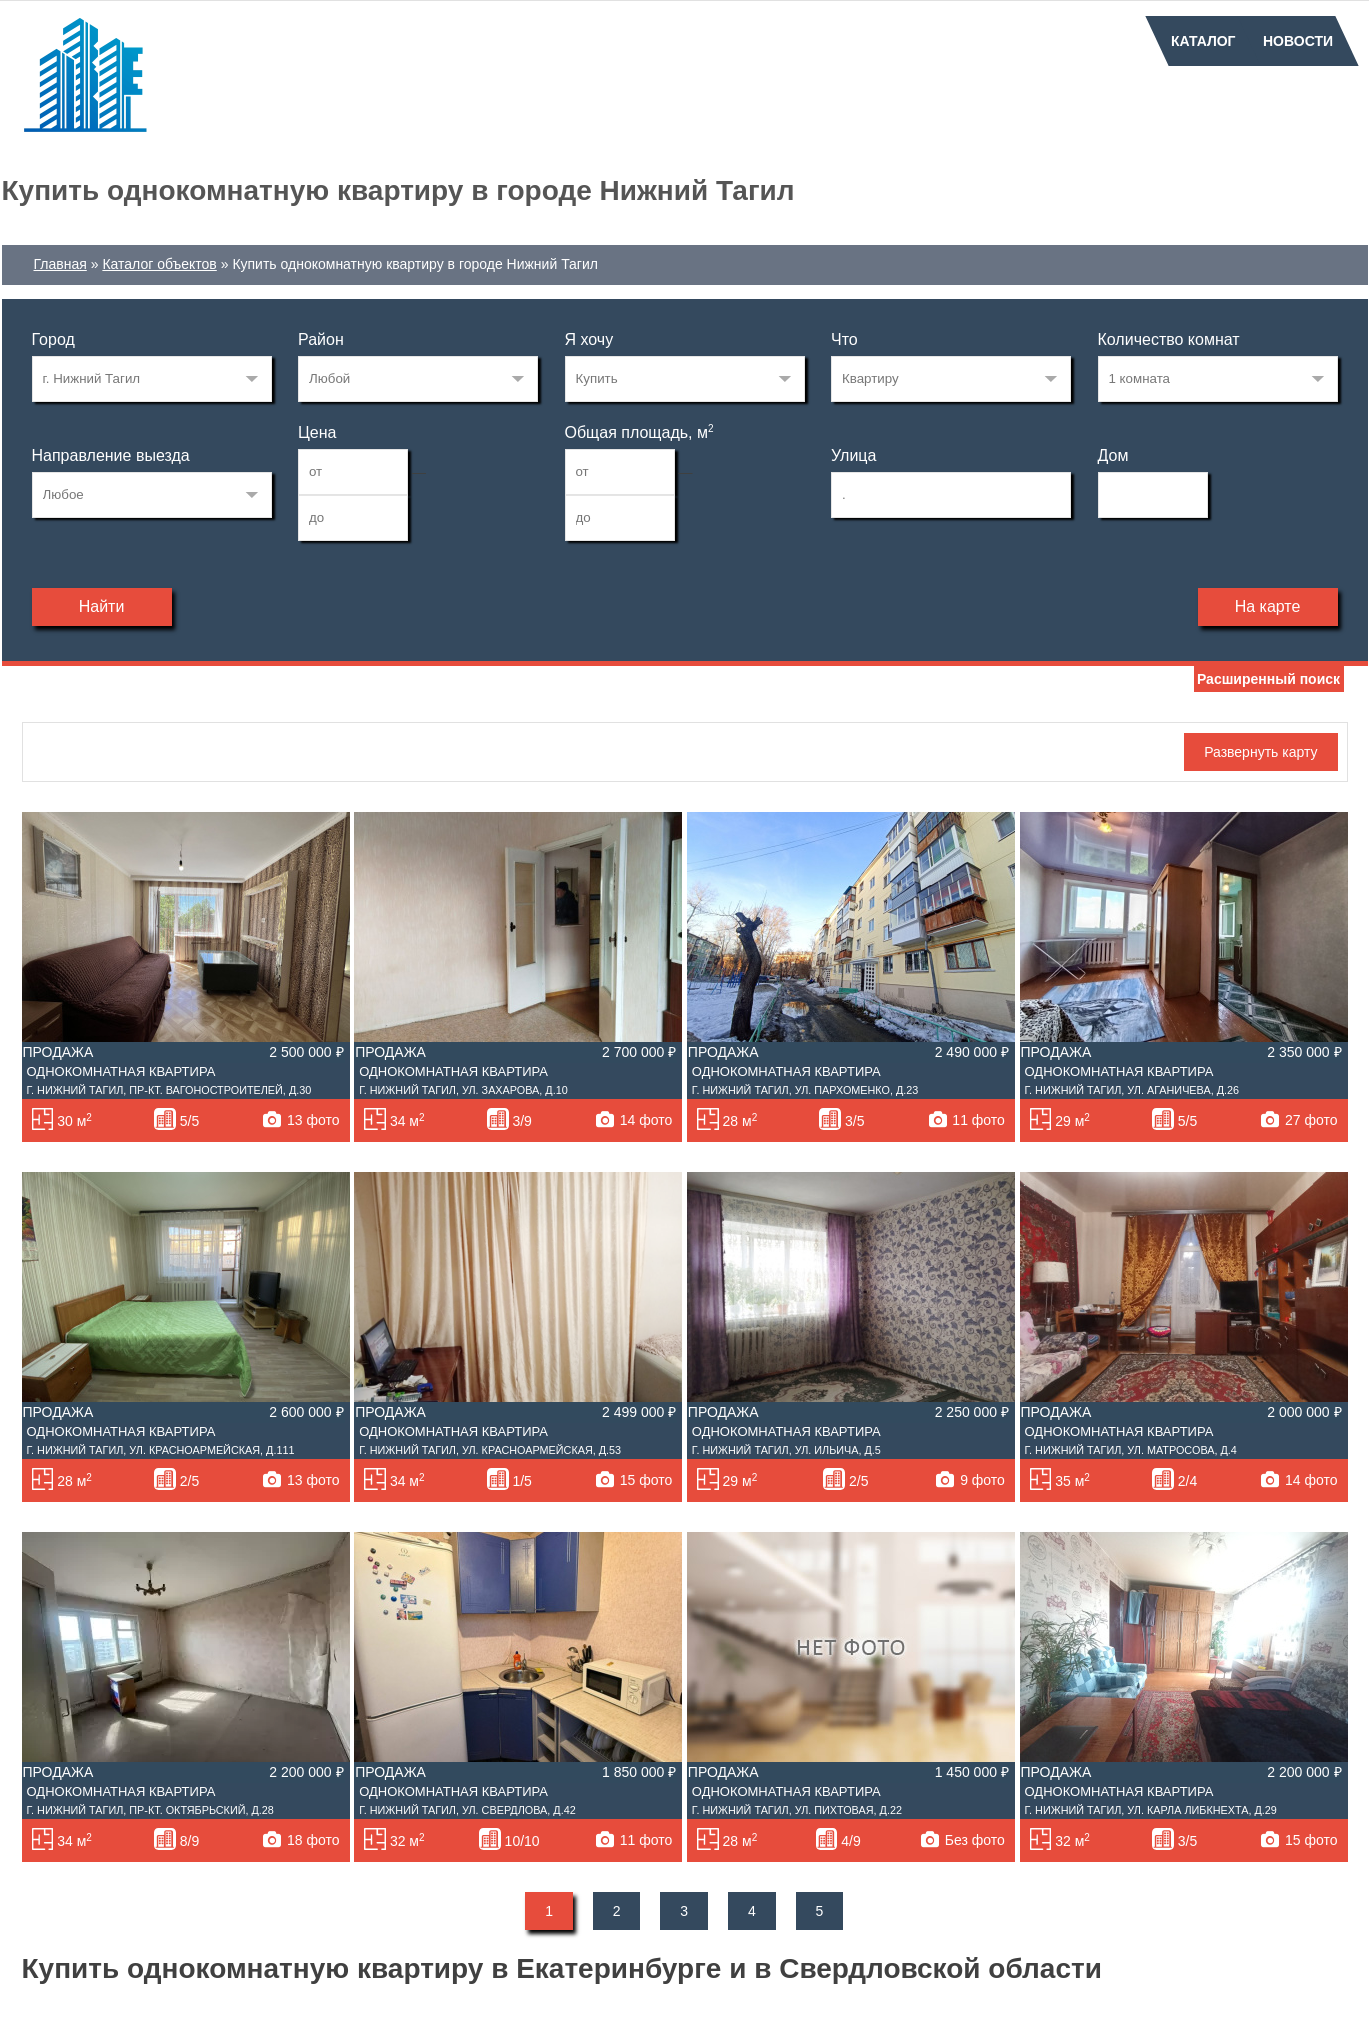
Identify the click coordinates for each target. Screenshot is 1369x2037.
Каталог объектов (159, 264)
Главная (60, 264)
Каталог (1203, 41)
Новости (1298, 41)
